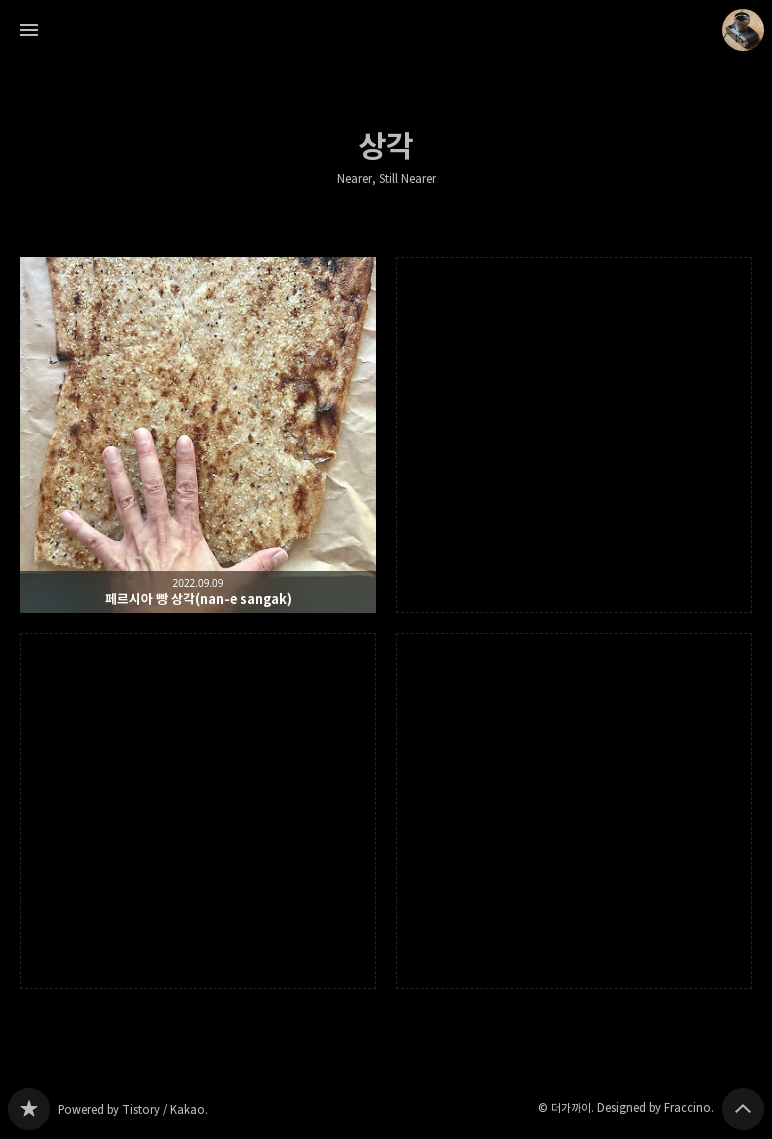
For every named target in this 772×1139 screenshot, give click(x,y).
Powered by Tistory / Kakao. (133, 1109)
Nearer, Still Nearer (386, 179)
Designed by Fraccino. (655, 1107)
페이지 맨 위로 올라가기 (743, 1109)
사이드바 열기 (29, 30)
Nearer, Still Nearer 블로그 (29, 1109)
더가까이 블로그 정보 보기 (743, 30)
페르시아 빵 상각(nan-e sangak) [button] (198, 435)
